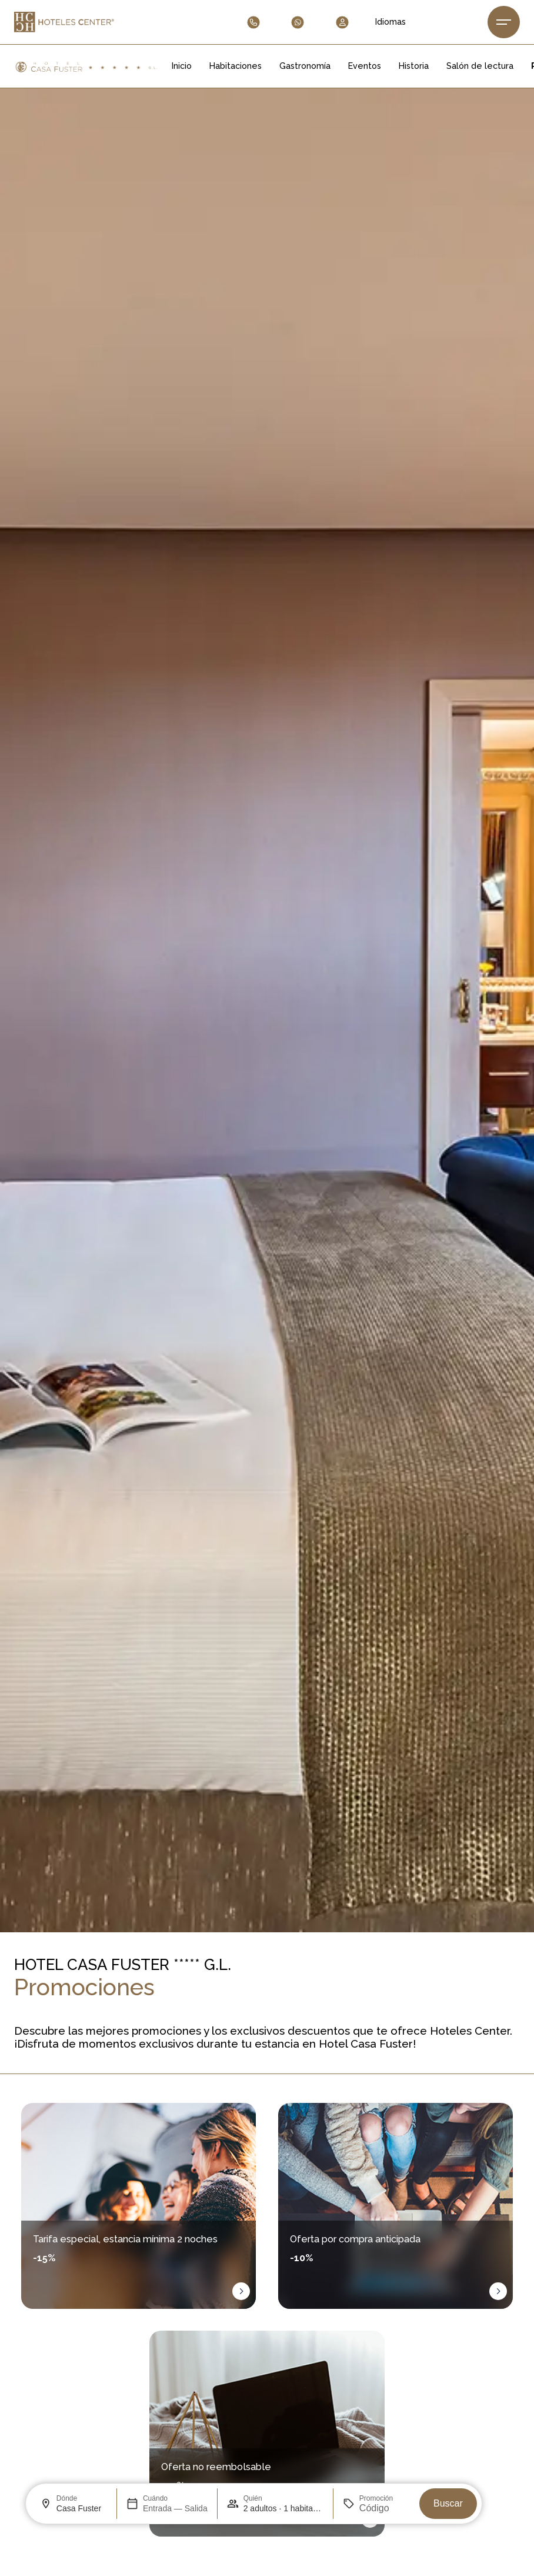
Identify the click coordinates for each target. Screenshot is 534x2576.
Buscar (448, 2503)
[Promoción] (384, 2508)
